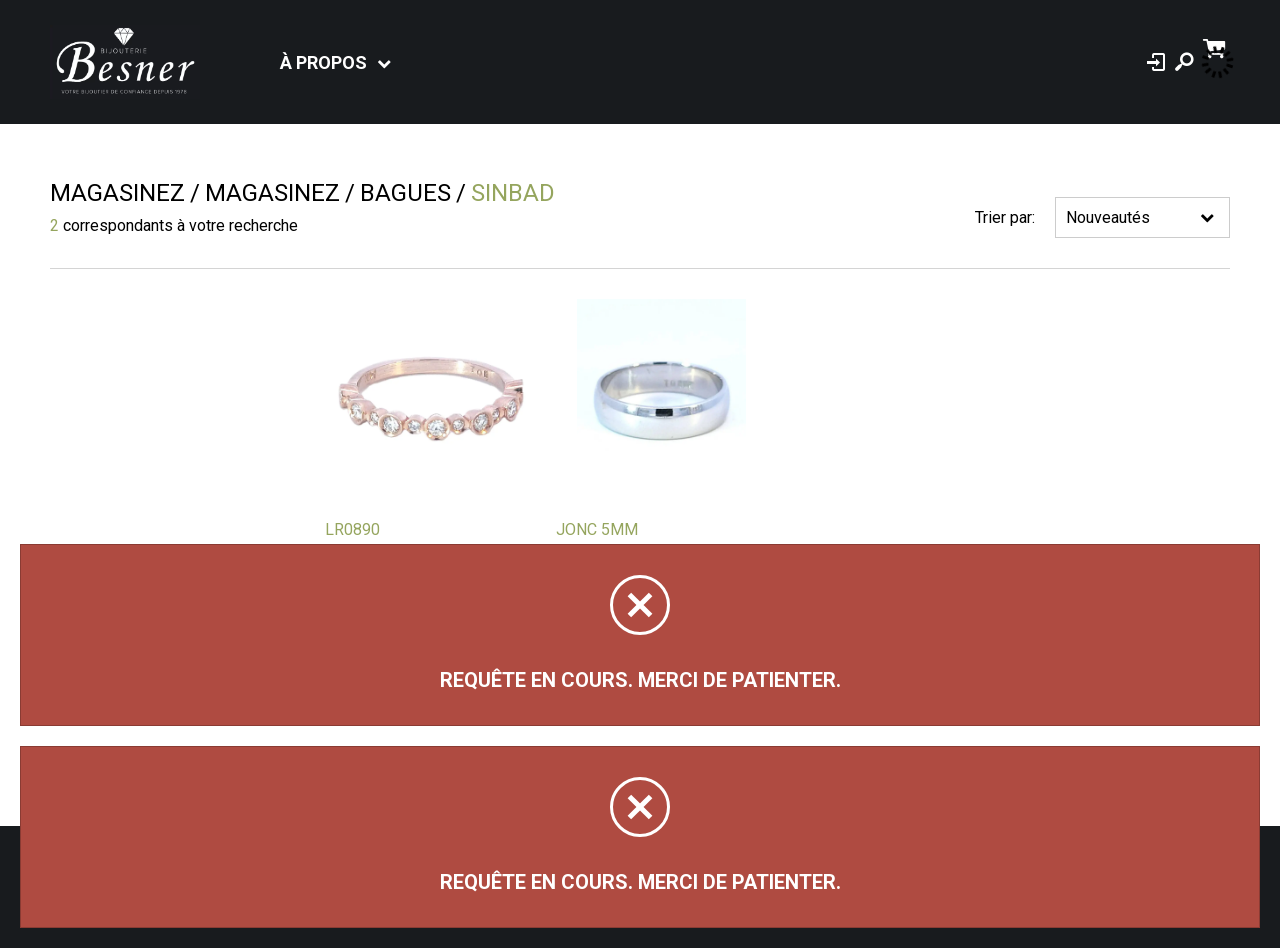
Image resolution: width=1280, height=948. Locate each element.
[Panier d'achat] (1216, 46)
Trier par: (1005, 217)
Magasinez (117, 193)
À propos (323, 62)
